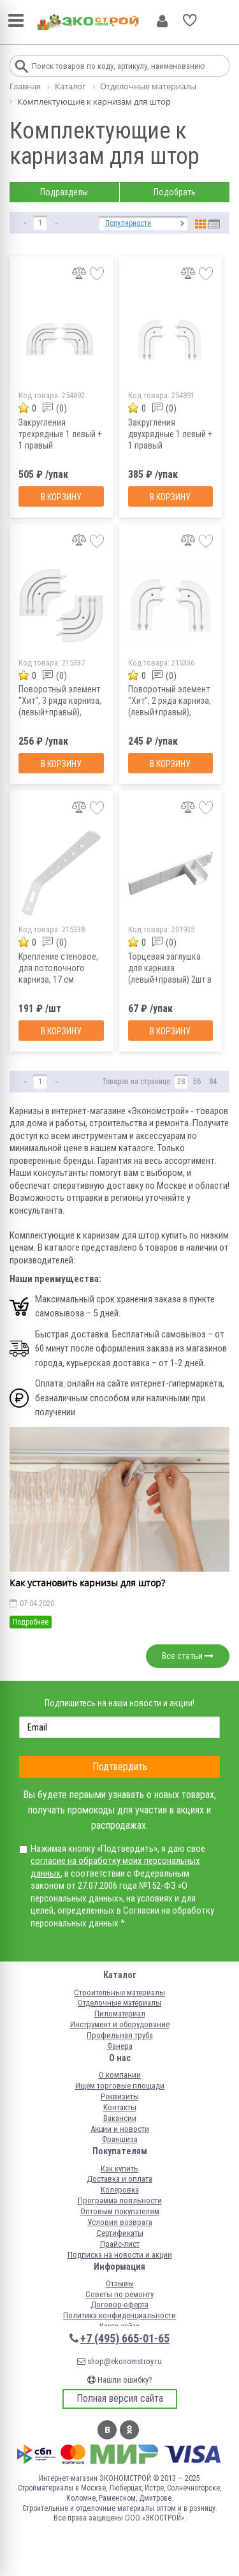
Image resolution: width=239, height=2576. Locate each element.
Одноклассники (129, 2429)
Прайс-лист (120, 2244)
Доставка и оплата (119, 2179)
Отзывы (120, 2283)
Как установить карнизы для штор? (87, 1583)
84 (213, 1081)
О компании (120, 2075)
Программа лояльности (120, 2200)
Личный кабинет (162, 21)
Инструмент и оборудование (120, 2024)
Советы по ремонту (119, 2294)
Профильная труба (120, 2035)
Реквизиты (120, 2096)
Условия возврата (119, 2222)
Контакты (119, 2107)
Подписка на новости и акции (120, 2255)
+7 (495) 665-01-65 (125, 2338)
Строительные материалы (119, 1992)
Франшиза (120, 2139)
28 (181, 1081)
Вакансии (119, 2118)
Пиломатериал (119, 2013)
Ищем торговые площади (119, 2085)
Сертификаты (119, 2233)
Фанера (120, 2046)
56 (197, 1081)
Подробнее (30, 1622)
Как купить (119, 2168)
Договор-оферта (119, 2304)
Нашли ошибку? (119, 2380)
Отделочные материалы (119, 2002)
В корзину (61, 497)
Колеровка (120, 2189)
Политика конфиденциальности (119, 2315)
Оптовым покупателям (119, 2211)
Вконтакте (107, 2429)
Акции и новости (120, 2129)
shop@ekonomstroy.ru (119, 2361)
